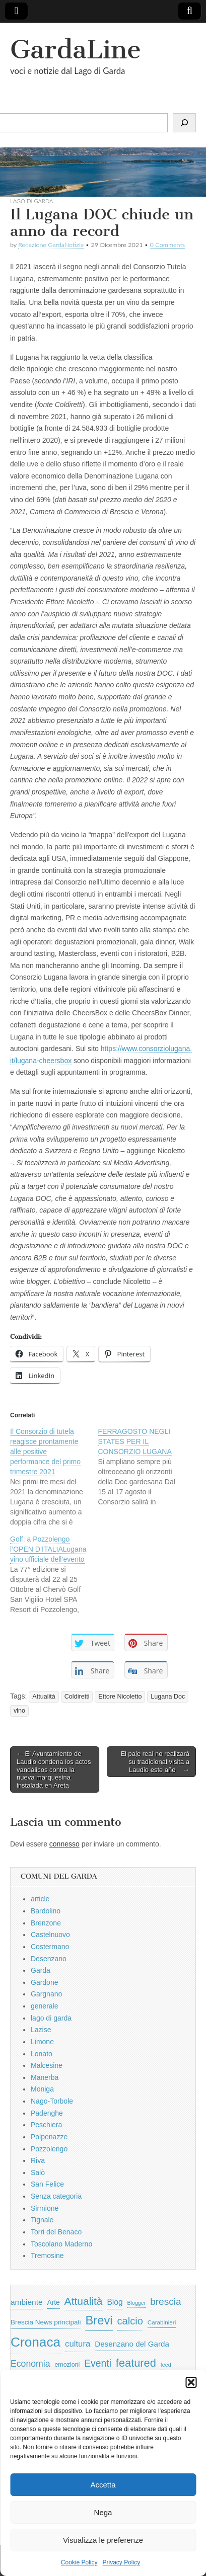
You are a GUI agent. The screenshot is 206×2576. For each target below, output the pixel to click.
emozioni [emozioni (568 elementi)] (67, 2364)
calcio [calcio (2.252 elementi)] (130, 2320)
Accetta (102, 2484)
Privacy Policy (122, 2562)
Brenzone (46, 1923)
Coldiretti (77, 1696)
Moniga (42, 2089)
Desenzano (48, 1959)
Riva (38, 2160)
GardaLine (75, 49)
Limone (42, 2042)
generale (44, 2006)
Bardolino (45, 1911)
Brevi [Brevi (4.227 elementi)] (98, 2320)
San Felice (47, 2184)
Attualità (43, 1696)
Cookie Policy (79, 2562)
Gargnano (46, 1994)
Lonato (41, 2054)
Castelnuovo (50, 1934)
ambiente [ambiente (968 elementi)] (27, 2302)
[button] (191, 2382)
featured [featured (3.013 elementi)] (136, 2363)
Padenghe (47, 2113)
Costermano (50, 1947)
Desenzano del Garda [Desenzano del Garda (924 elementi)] (132, 2344)
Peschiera (46, 2125)
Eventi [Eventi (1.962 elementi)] (97, 2363)
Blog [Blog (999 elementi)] (114, 2302)
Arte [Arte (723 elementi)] (53, 2302)
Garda (40, 1970)
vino (19, 1710)
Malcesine (46, 2065)
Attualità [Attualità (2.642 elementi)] (83, 2301)
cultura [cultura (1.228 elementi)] (77, 2344)
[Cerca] (184, 122)
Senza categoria (56, 2196)
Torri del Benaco (56, 2232)
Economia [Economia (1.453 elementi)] (30, 2364)
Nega (103, 2512)
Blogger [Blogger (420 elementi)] (136, 2303)
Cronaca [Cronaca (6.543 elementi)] (35, 2342)
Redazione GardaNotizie (51, 245)
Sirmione (44, 2208)
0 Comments (167, 245)
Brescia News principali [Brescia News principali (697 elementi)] (46, 2322)
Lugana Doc (168, 1696)
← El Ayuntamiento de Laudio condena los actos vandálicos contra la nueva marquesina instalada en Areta (54, 1769)
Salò (38, 2172)
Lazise (41, 2030)
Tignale (42, 2220)
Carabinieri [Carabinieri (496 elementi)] (162, 2322)
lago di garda (31, 201)
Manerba (44, 2077)
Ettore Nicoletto (120, 1696)
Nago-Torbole (52, 2101)
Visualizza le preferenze (103, 2540)
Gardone (44, 1982)
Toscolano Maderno (61, 2244)
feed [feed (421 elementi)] (166, 2365)
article (40, 1899)
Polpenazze (49, 2137)
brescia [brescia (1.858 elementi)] (165, 2301)
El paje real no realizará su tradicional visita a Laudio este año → (154, 1761)
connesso (64, 1844)
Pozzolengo (49, 2149)
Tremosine (47, 2255)
